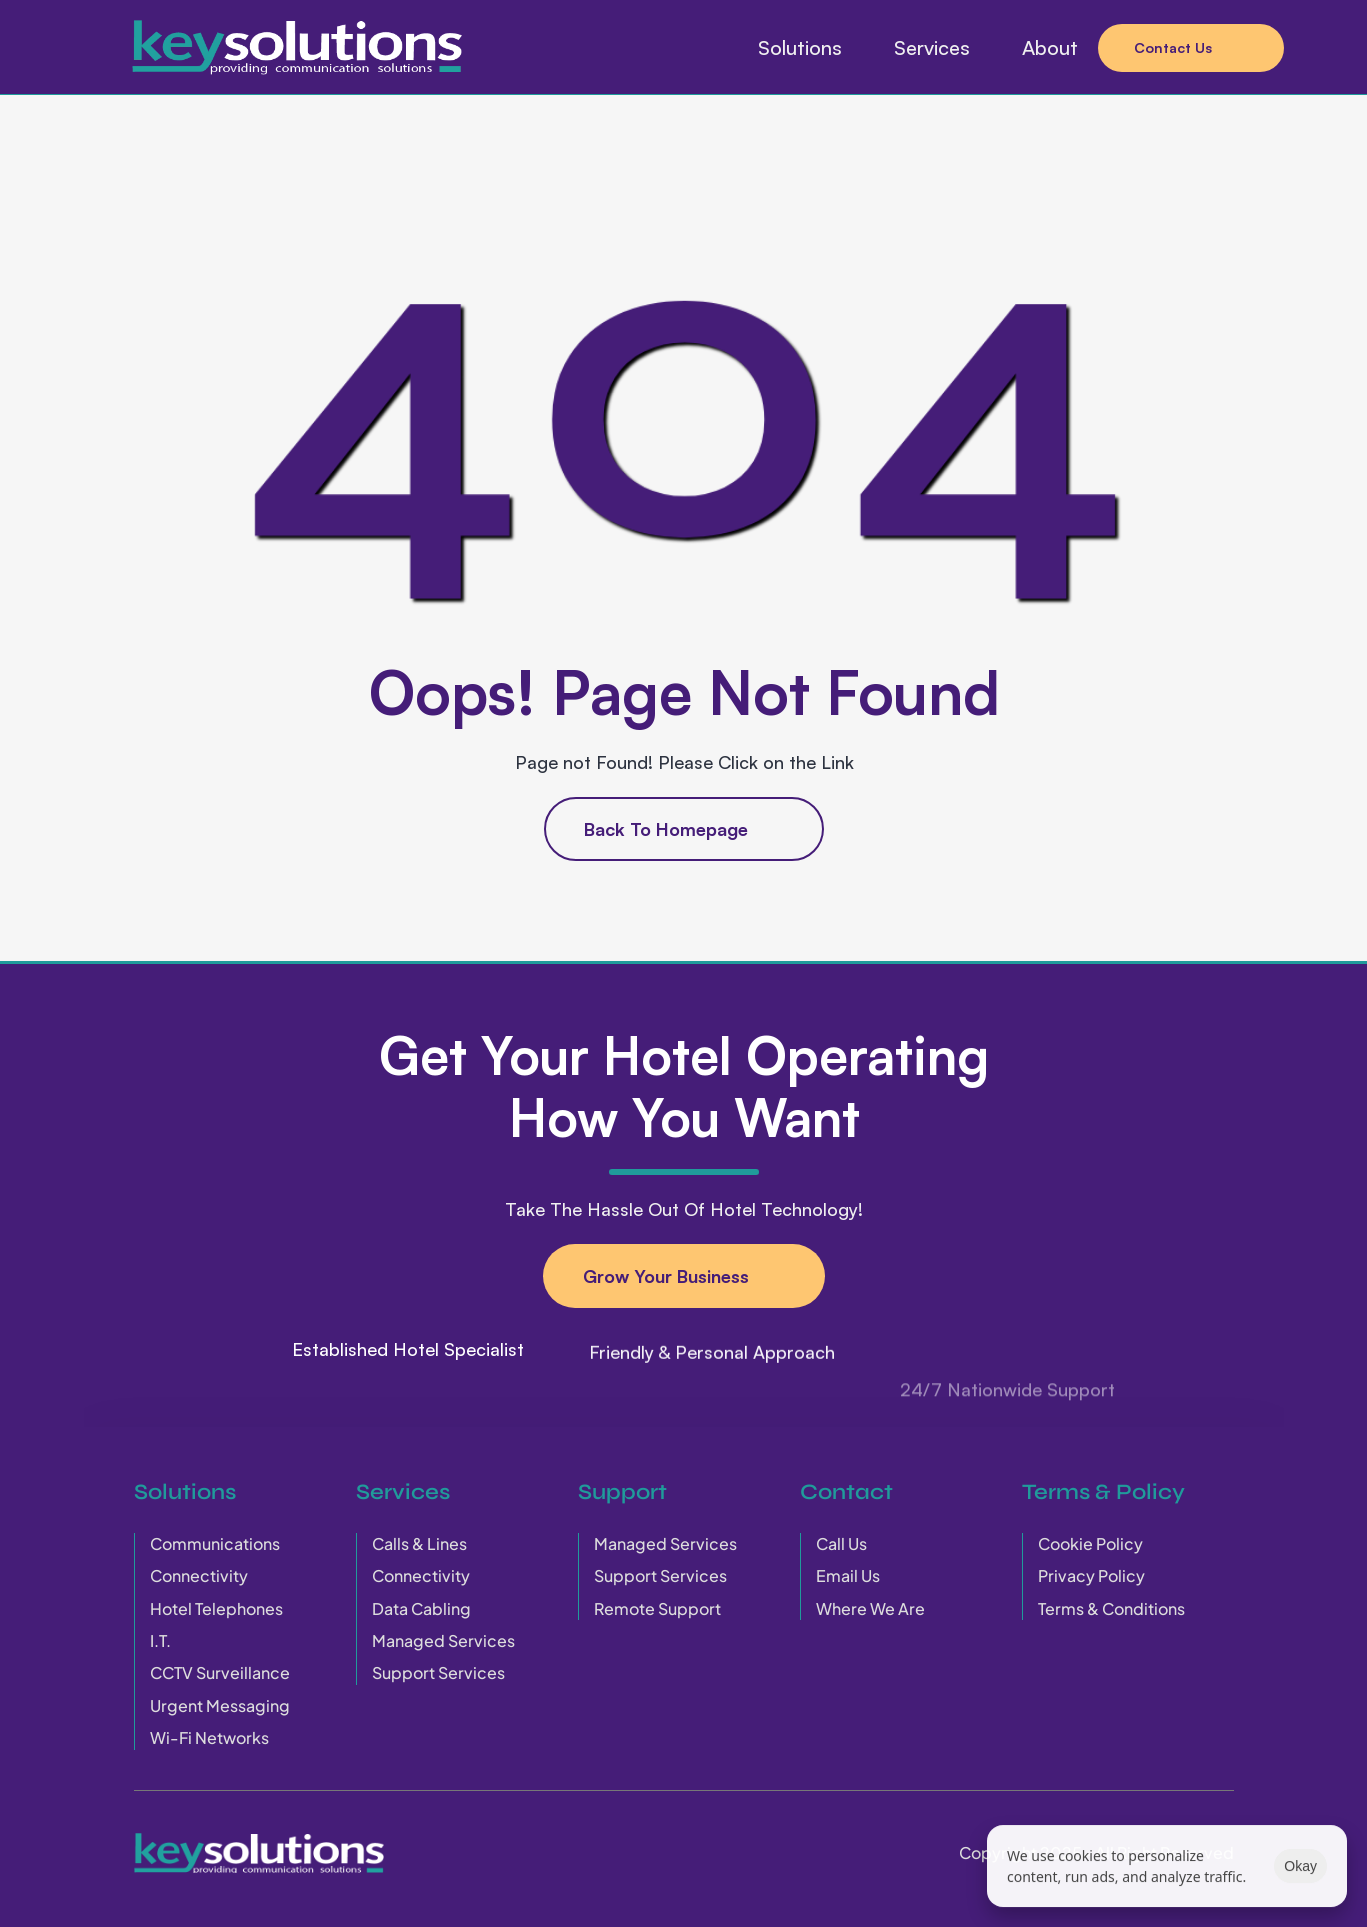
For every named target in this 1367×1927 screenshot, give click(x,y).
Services (403, 1492)
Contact (846, 1492)
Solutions (185, 1492)
